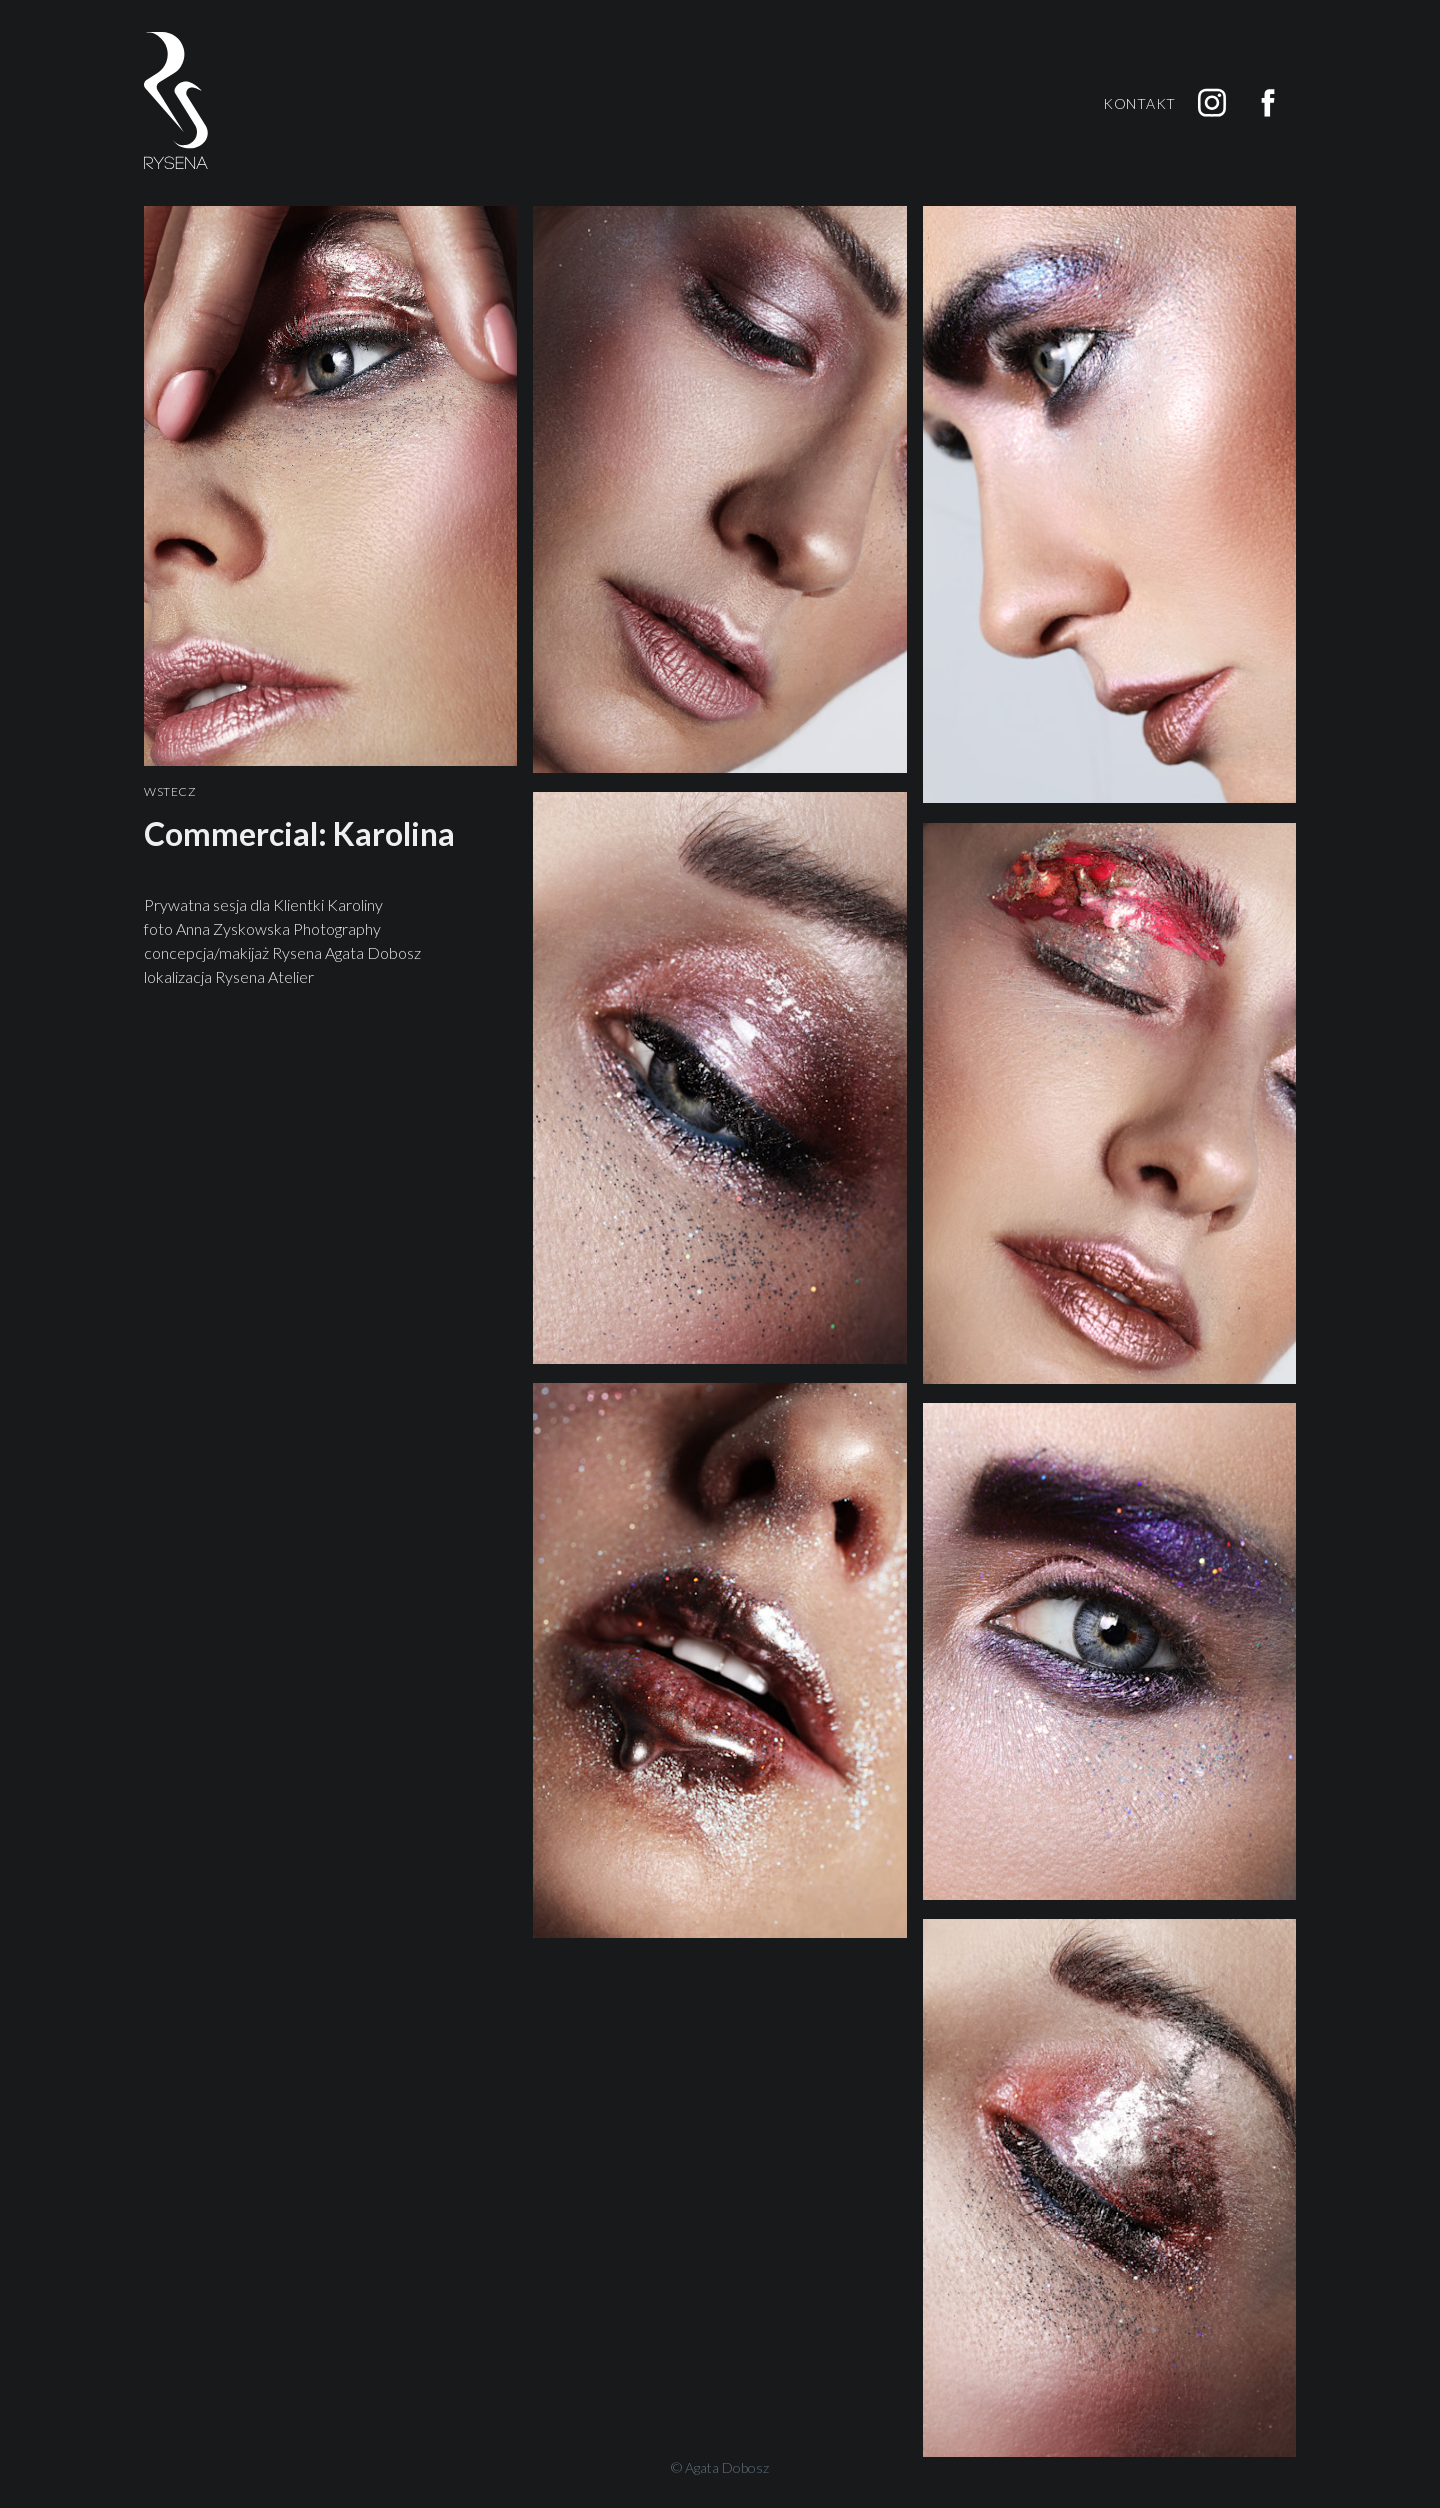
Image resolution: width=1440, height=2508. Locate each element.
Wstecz (170, 792)
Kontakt (1139, 103)
